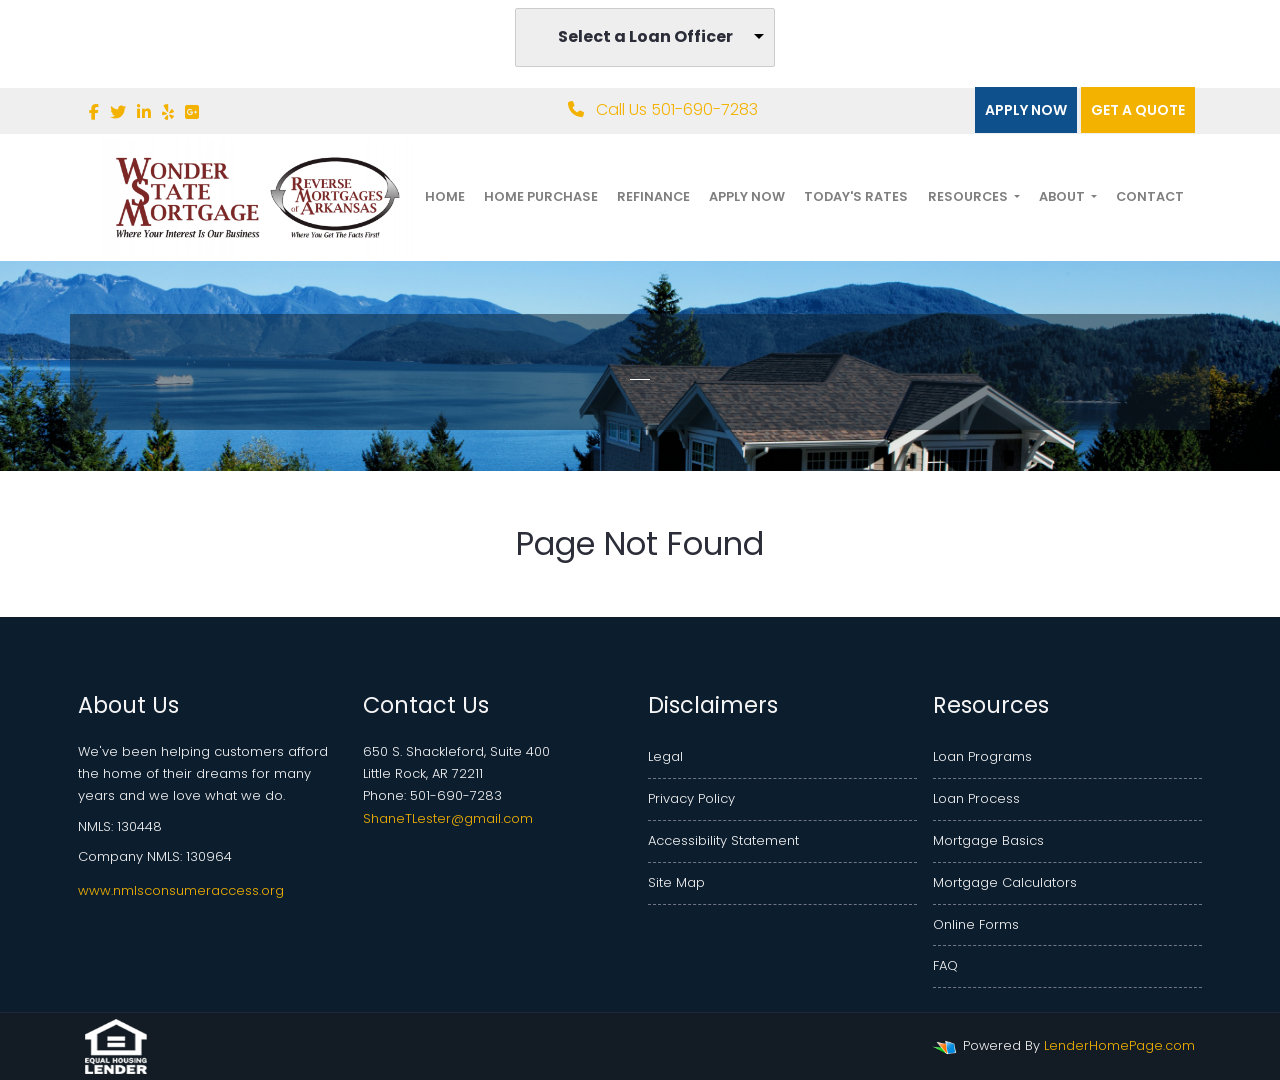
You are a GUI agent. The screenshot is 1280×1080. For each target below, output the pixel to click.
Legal (665, 756)
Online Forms (976, 924)
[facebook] (94, 112)
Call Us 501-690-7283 (663, 109)
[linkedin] (144, 112)
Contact (1150, 196)
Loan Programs (982, 756)
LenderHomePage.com (1119, 1045)
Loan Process (976, 798)
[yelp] (168, 112)
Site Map (676, 882)
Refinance (653, 196)
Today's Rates (856, 196)
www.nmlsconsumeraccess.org (181, 890)
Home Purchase (541, 196)
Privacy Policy (691, 798)
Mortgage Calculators (1005, 882)
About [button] (1063, 196)
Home (445, 196)
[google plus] (192, 112)
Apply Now (1026, 110)
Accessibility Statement (723, 840)
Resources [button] (969, 196)
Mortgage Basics (988, 840)
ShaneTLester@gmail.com (448, 818)
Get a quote (1138, 110)
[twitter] (118, 112)
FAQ (945, 965)
